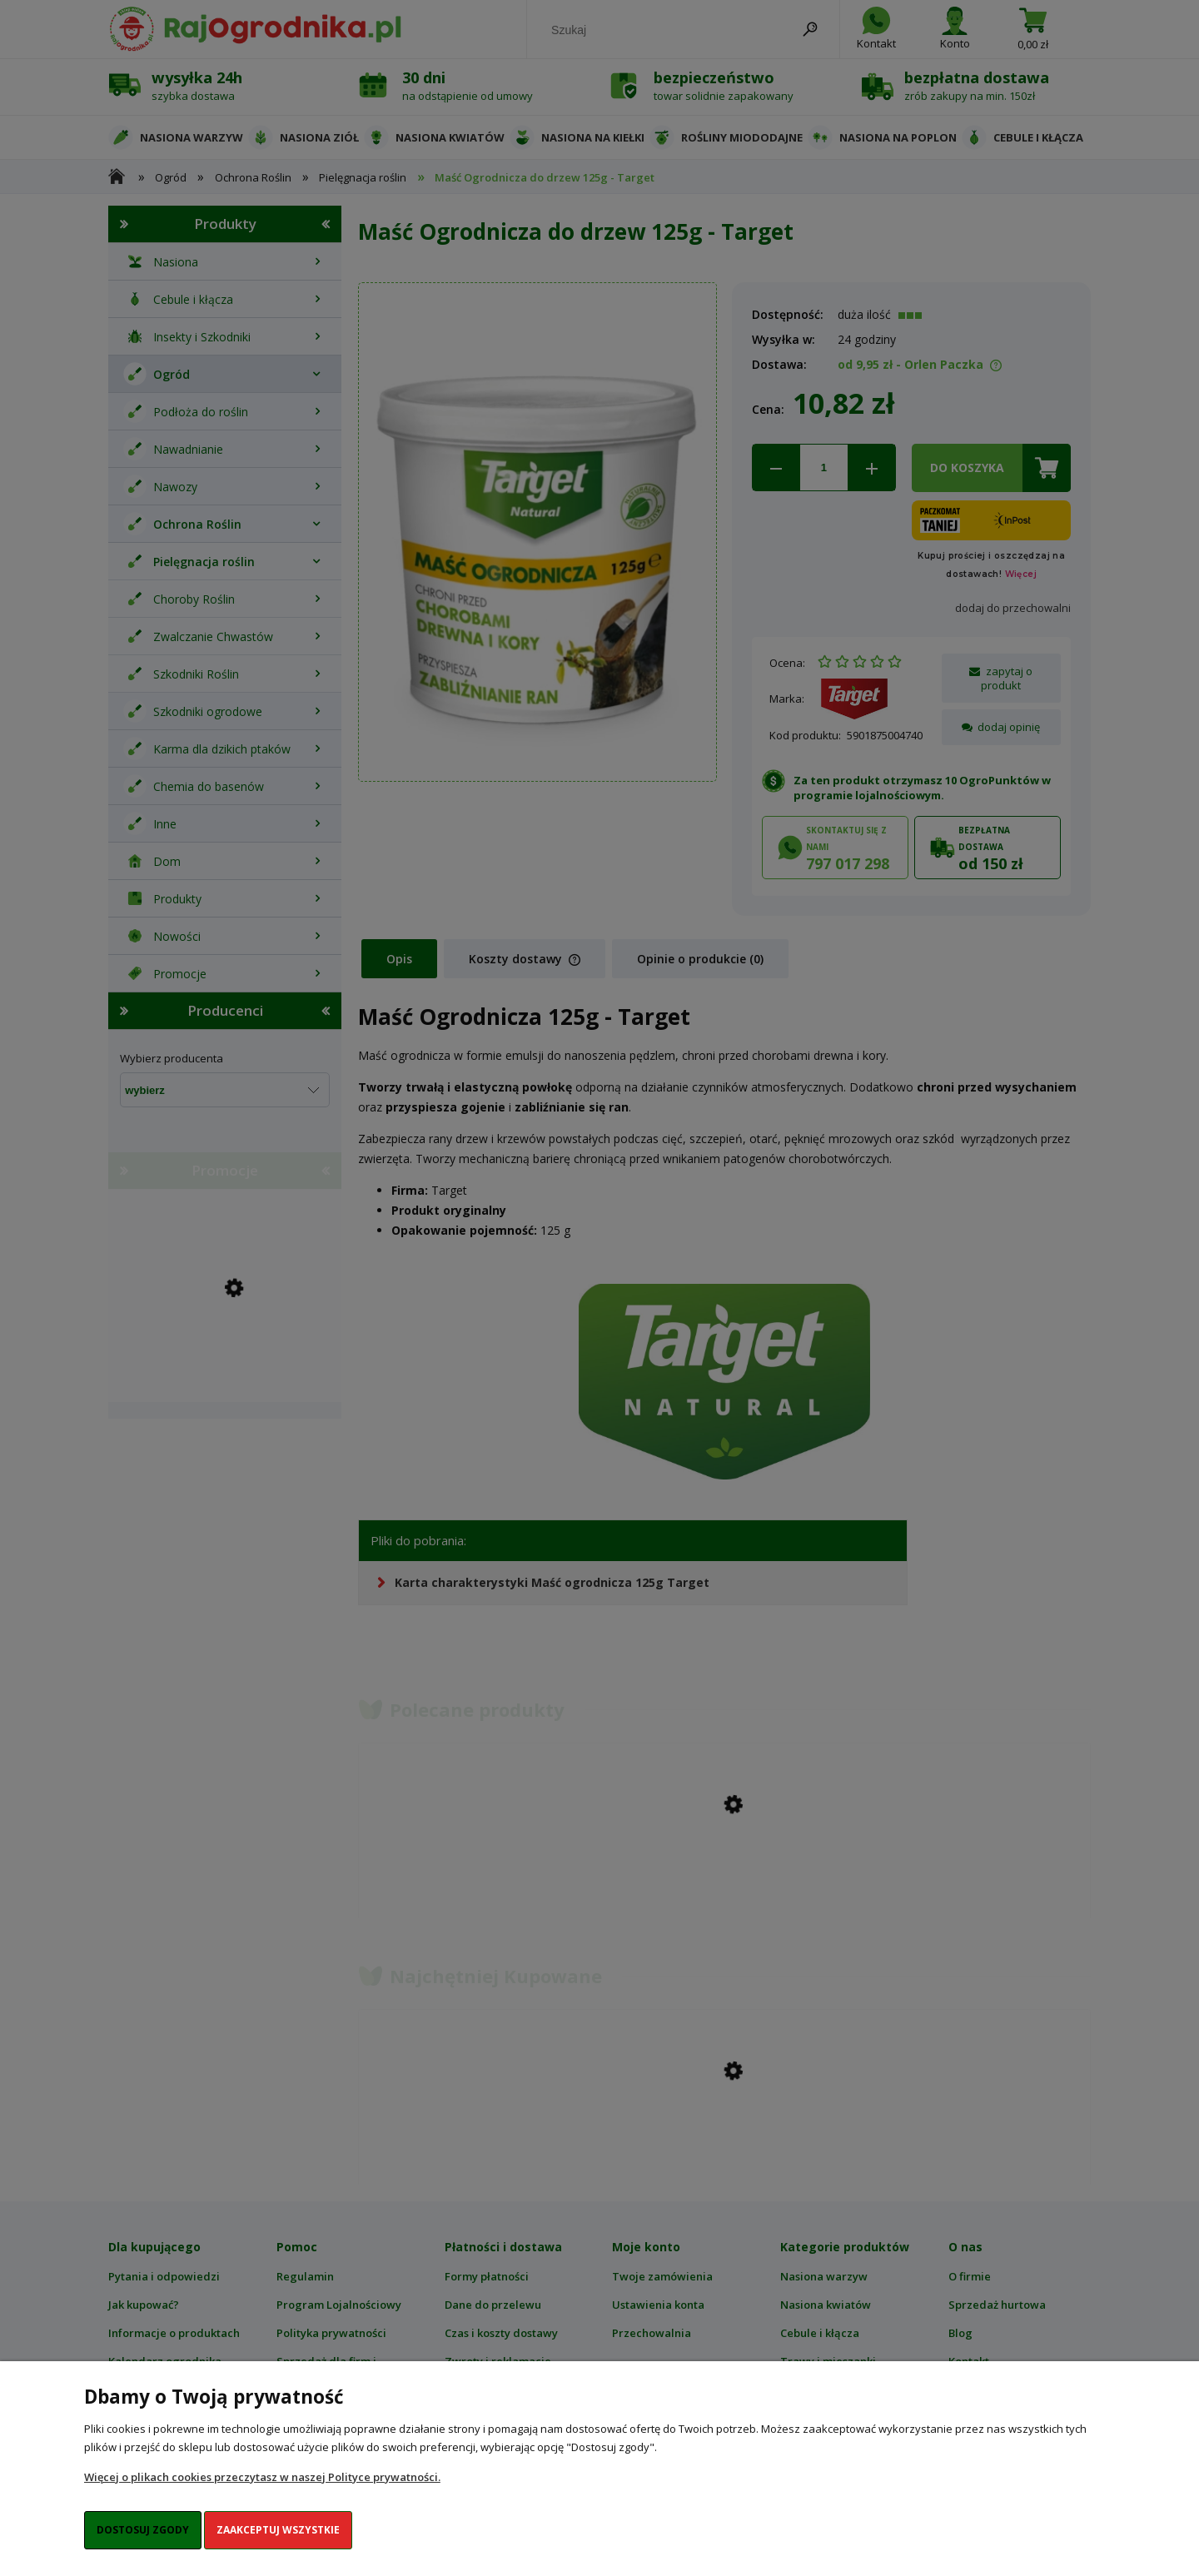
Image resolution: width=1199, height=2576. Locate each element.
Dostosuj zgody (143, 2530)
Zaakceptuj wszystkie (278, 2530)
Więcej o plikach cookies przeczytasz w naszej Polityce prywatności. (262, 2476)
